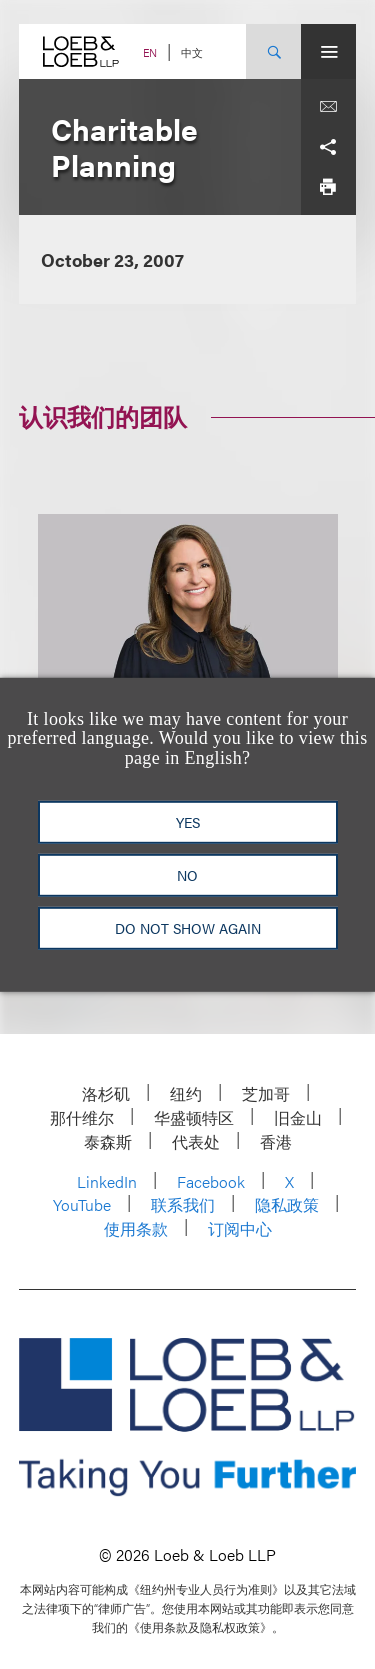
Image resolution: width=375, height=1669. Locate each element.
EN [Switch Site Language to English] (150, 52)
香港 (276, 1141)
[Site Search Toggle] (273, 51)
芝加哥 (266, 1093)
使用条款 (136, 1228)
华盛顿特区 (194, 1117)
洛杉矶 (106, 1093)
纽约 (186, 1093)
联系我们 (183, 1204)
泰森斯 (108, 1141)
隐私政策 (287, 1204)
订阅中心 (240, 1228)
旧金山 (298, 1117)
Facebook (211, 1181)
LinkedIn (107, 1181)
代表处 (196, 1141)
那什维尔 (82, 1117)
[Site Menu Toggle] (328, 51)
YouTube (82, 1204)
